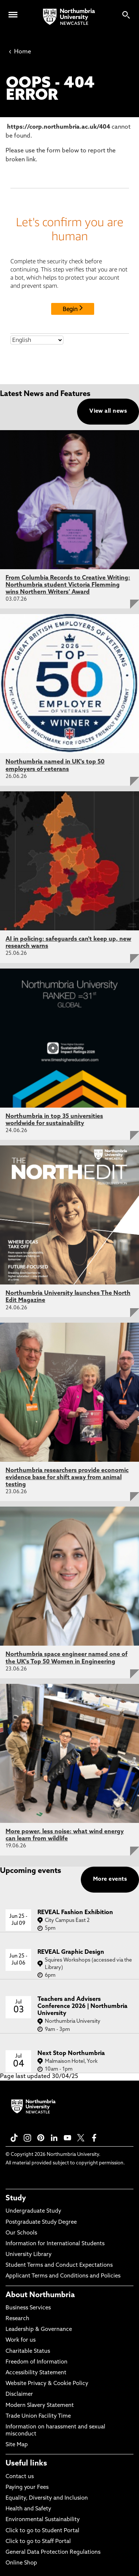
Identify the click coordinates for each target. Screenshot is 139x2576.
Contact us (20, 2477)
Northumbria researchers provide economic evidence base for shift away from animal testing (67, 1478)
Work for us (21, 2340)
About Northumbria (40, 2295)
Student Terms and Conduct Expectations (59, 2265)
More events (110, 1879)
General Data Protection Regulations (53, 2552)
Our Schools (21, 2233)
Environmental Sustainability (43, 2520)
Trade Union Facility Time (38, 2416)
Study (16, 2198)
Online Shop (21, 2563)
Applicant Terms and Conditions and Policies (63, 2276)
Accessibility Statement (36, 2373)
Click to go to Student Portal (42, 2531)
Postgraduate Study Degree (41, 2222)
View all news (108, 411)
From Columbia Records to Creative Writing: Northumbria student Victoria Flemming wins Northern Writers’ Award (68, 585)
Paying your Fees (27, 2487)
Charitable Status (28, 2351)
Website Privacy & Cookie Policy (47, 2384)
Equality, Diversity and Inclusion (47, 2498)
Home (20, 52)
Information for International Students (55, 2244)
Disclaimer (19, 2394)
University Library (29, 2254)
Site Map (17, 2445)
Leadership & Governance (39, 2329)
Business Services (28, 2308)
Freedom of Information (36, 2362)
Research (17, 2319)
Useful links (26, 2463)
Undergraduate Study (33, 2211)
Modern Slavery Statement (40, 2405)
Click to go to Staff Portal (38, 2541)
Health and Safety (28, 2509)
